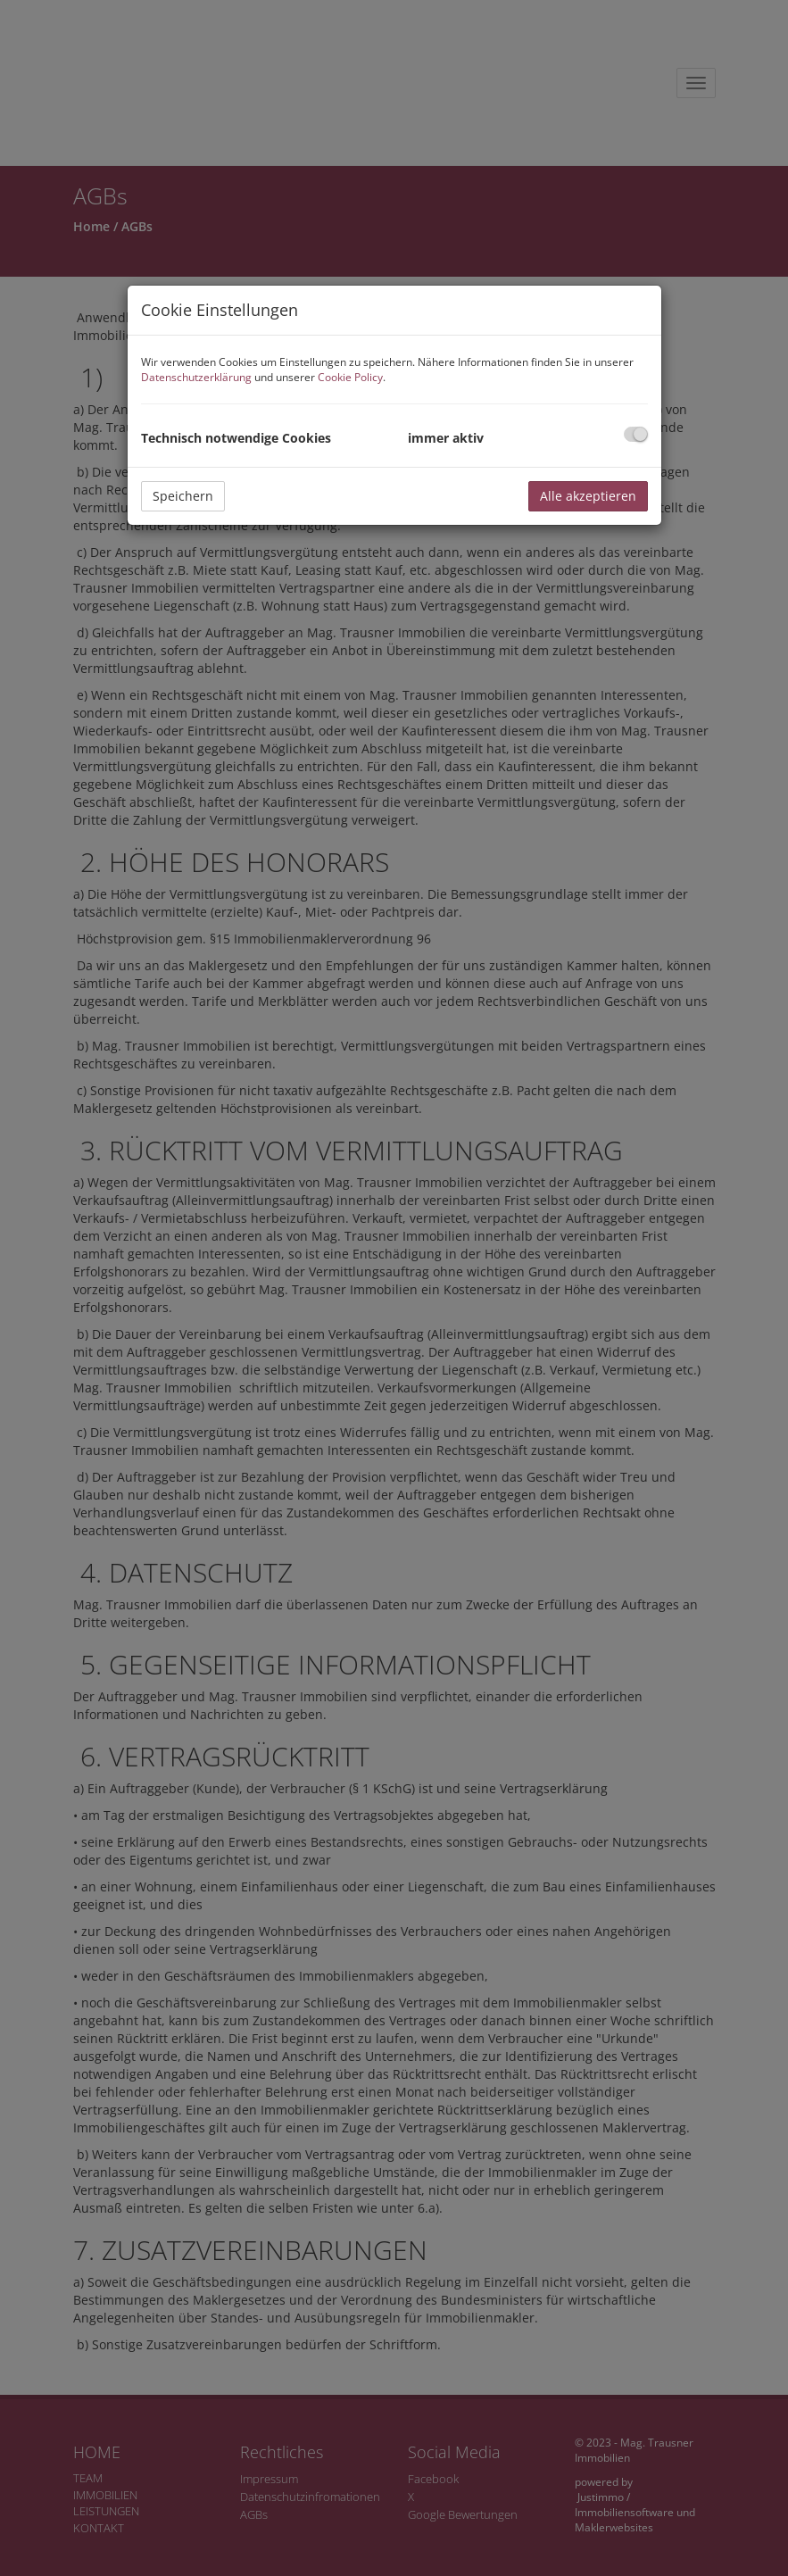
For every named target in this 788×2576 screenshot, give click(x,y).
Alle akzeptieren (588, 495)
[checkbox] (636, 434)
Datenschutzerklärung (196, 377)
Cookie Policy (350, 377)
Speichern (183, 495)
